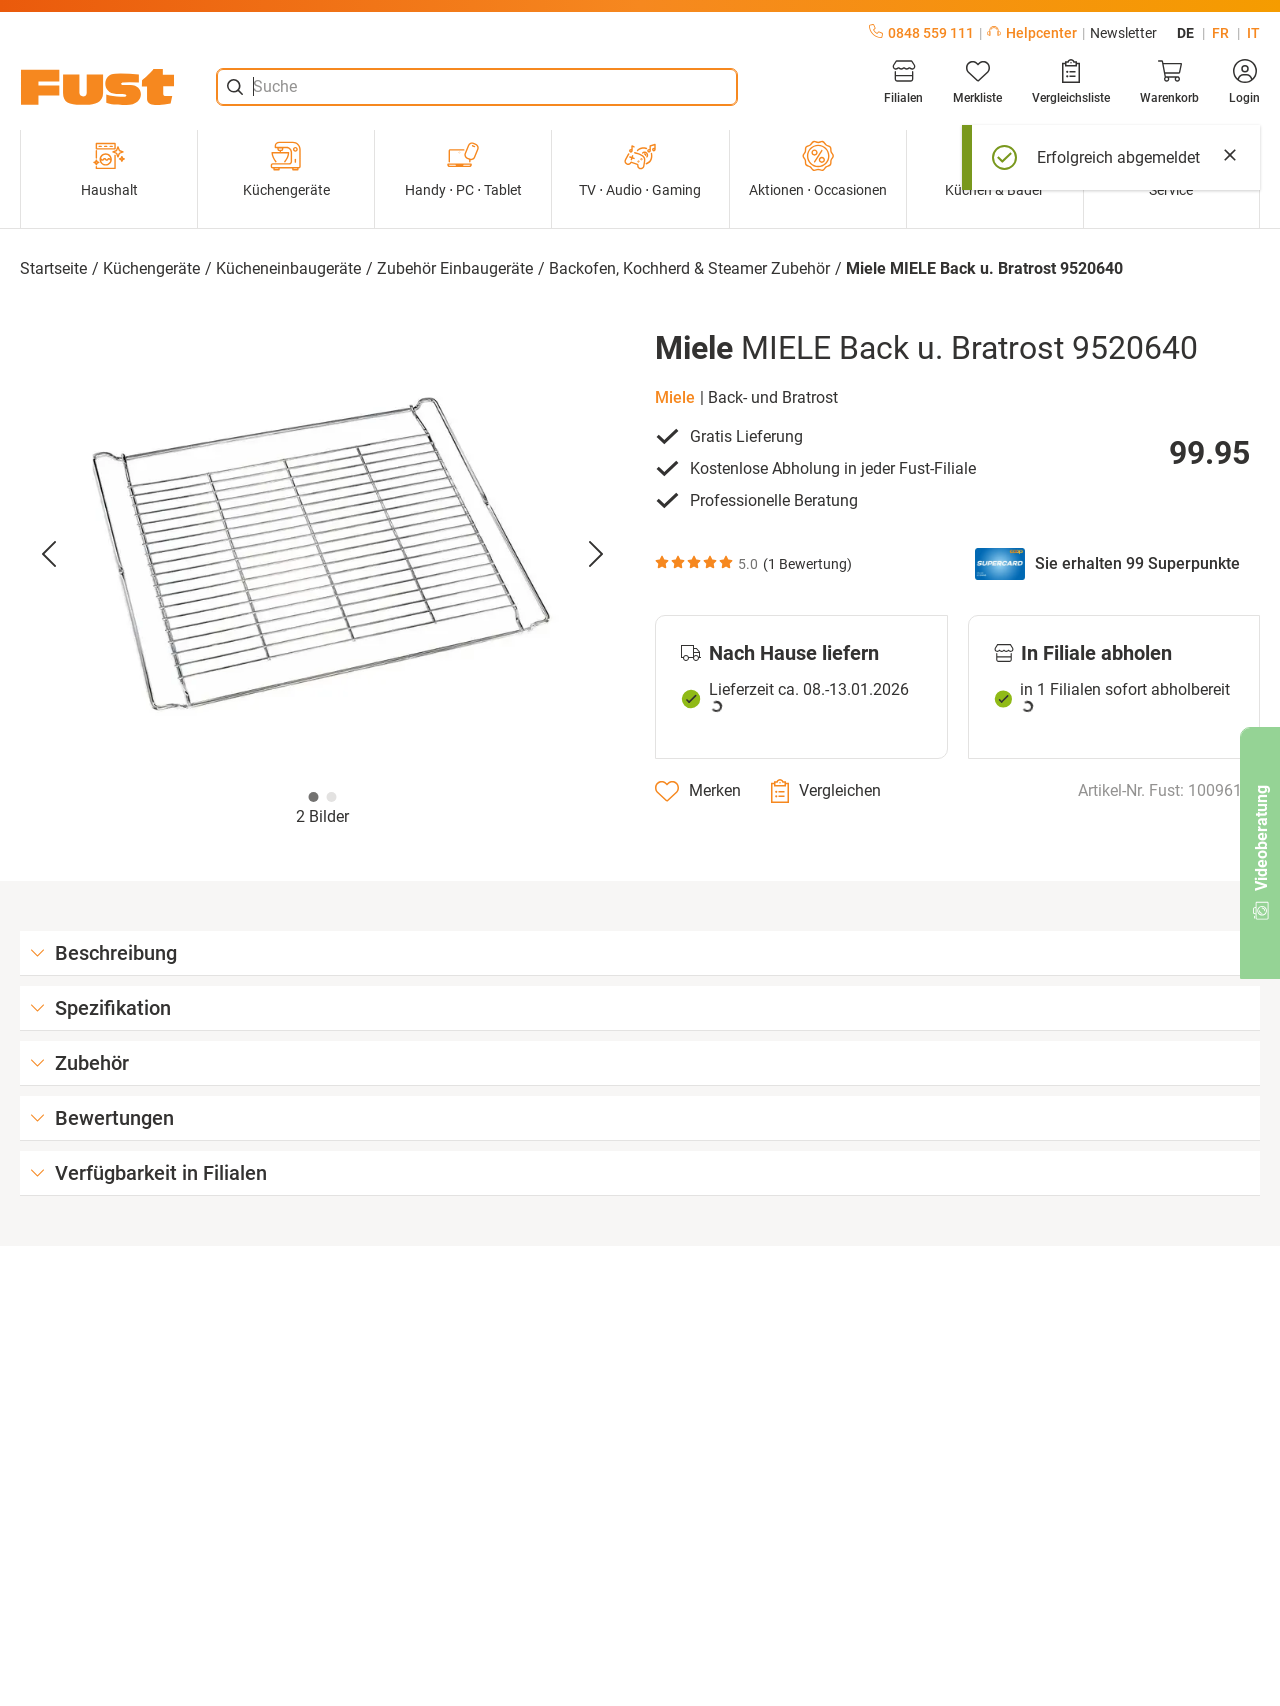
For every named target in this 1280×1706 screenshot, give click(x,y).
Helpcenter (1032, 33)
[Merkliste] (977, 82)
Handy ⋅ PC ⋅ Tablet (463, 169)
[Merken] (698, 791)
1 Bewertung (807, 564)
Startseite (53, 268)
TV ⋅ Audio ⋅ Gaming (640, 169)
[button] (322, 555)
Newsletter (1123, 33)
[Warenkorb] (1169, 82)
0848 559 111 (921, 33)
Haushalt (109, 169)
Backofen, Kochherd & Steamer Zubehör (689, 268)
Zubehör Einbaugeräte (455, 268)
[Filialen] (903, 82)
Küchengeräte (286, 169)
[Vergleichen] (826, 791)
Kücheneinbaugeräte (288, 268)
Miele (675, 397)
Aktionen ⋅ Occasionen (818, 169)
